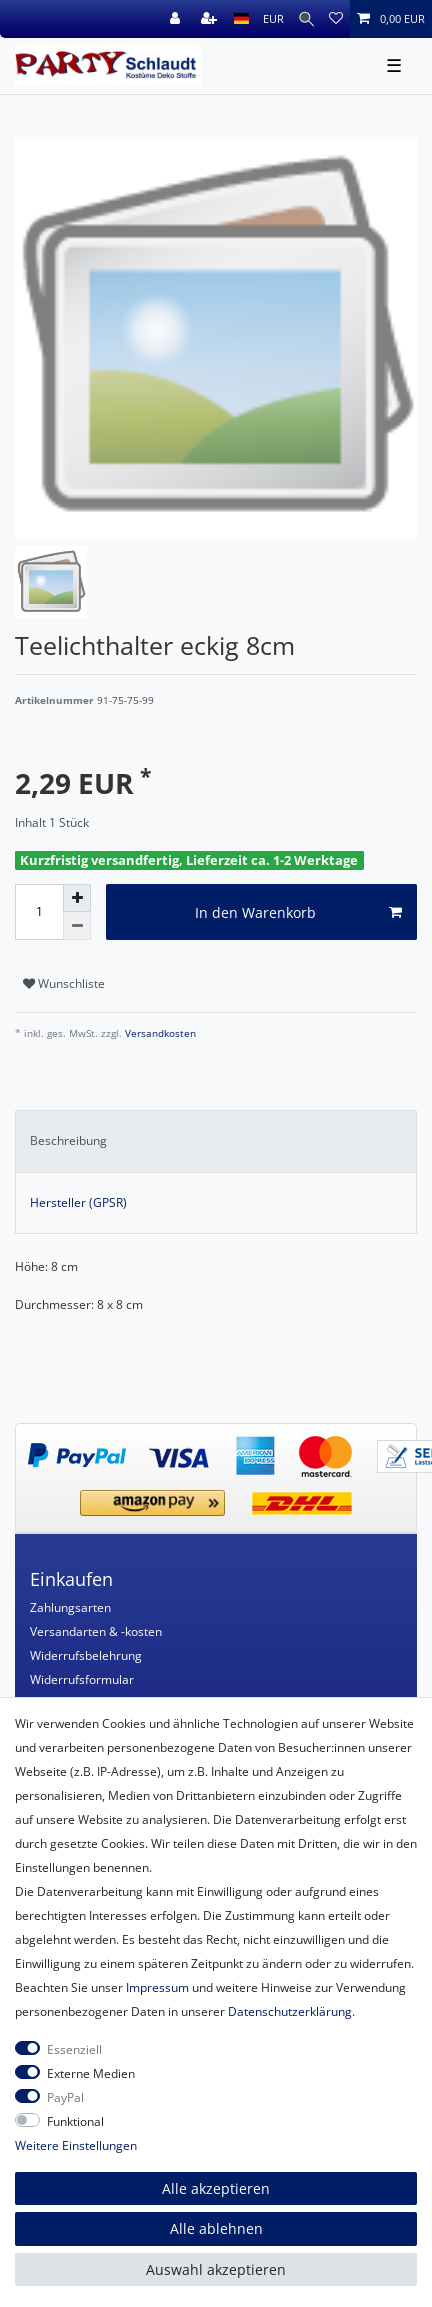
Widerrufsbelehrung (86, 1655)
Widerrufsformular (82, 1679)
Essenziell (74, 2049)
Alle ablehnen (216, 2228)
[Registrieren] (211, 19)
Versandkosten (159, 1033)
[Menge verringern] (77, 926)
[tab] (216, 1141)
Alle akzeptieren (216, 2188)
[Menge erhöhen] (77, 898)
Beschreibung (68, 1140)
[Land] (241, 19)
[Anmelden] (177, 19)
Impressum (157, 1987)
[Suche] (306, 19)
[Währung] (273, 19)
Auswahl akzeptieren (216, 2269)
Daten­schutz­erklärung (290, 2011)
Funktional (75, 2121)
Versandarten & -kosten (96, 1631)
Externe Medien (91, 2073)
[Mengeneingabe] (39, 912)
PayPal (65, 2097)
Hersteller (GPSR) (78, 1202)
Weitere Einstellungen (76, 2145)
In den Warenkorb (299, 912)
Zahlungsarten (70, 1607)
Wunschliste (64, 983)
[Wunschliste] (336, 19)
